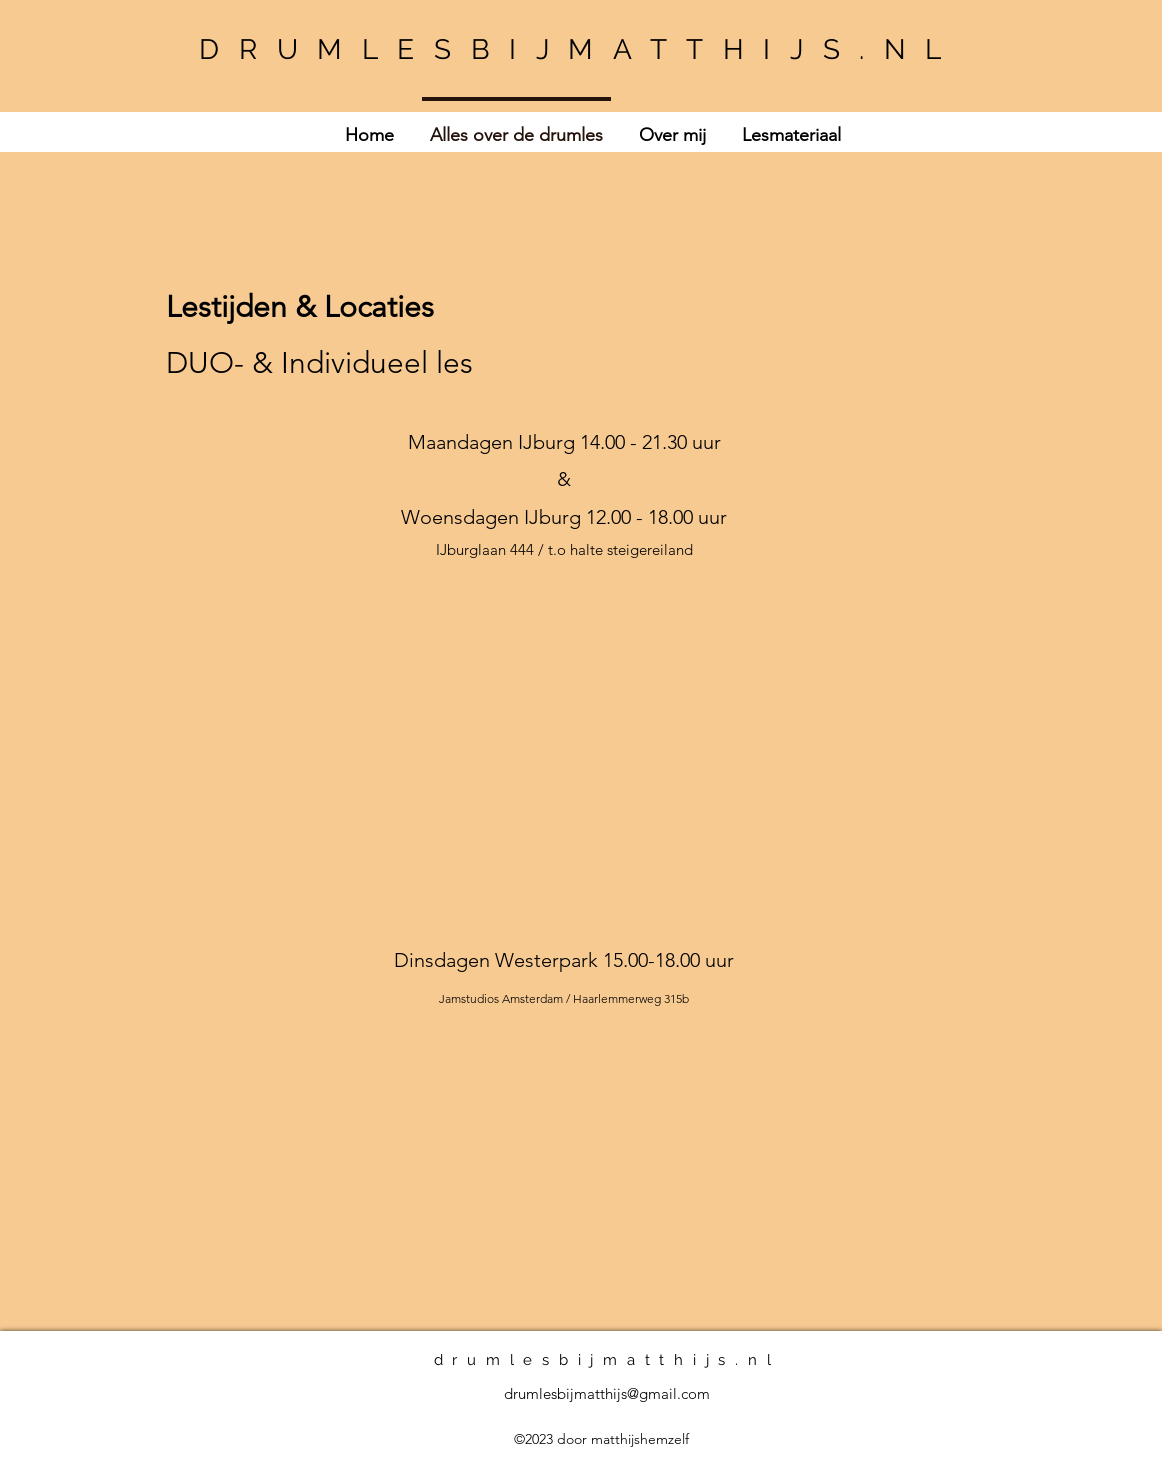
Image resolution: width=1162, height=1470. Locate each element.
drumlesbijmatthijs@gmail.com (607, 1393)
